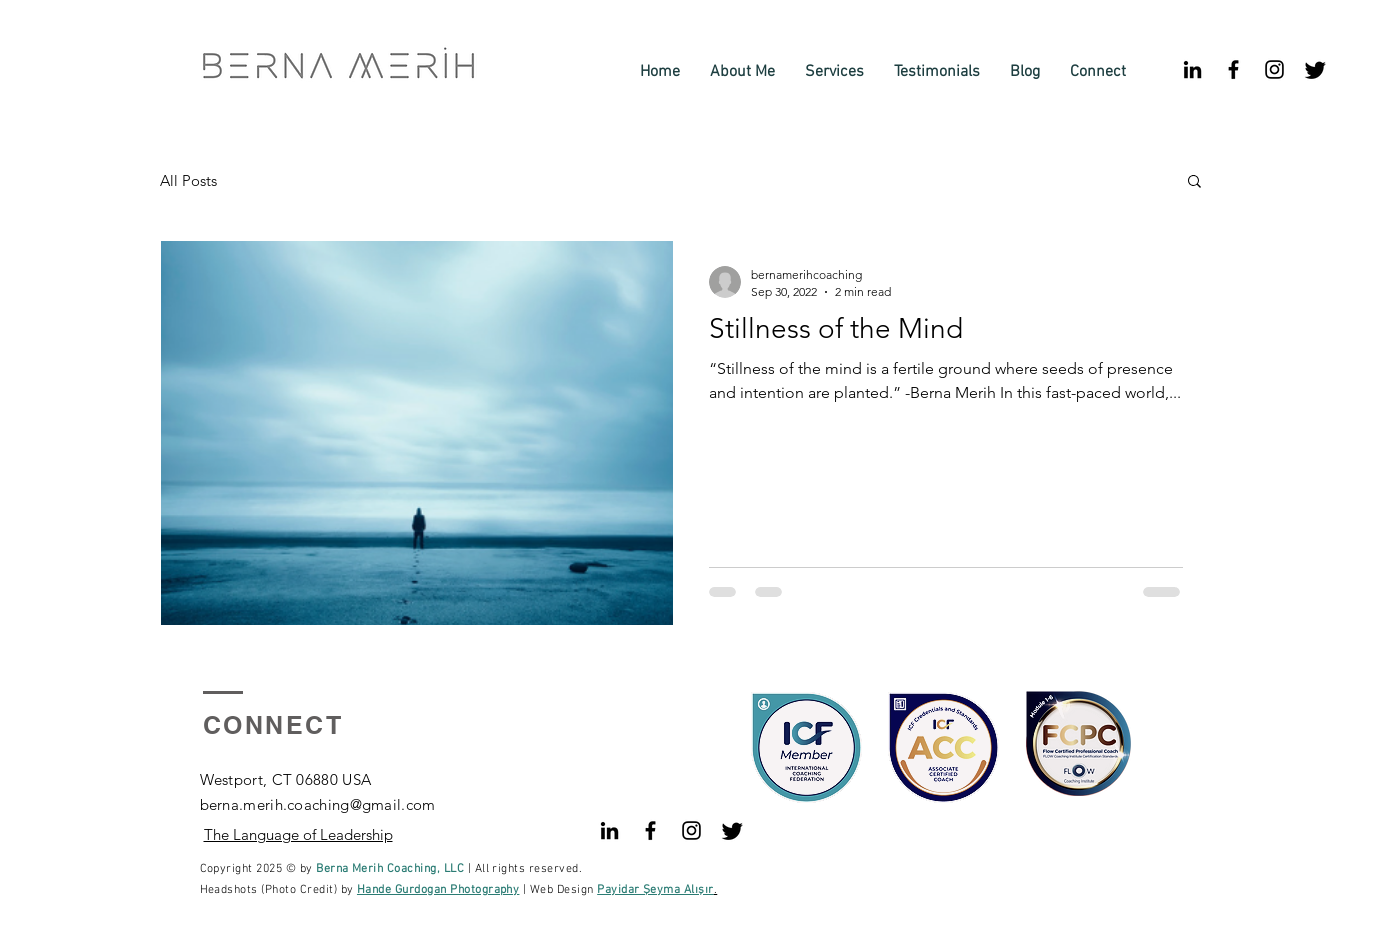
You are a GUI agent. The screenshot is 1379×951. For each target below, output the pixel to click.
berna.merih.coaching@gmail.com (318, 804)
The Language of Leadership (298, 834)
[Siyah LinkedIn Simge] (1192, 69)
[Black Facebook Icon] (1233, 69)
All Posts (188, 180)
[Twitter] (1315, 69)
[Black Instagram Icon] (1274, 69)
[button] (1194, 182)
